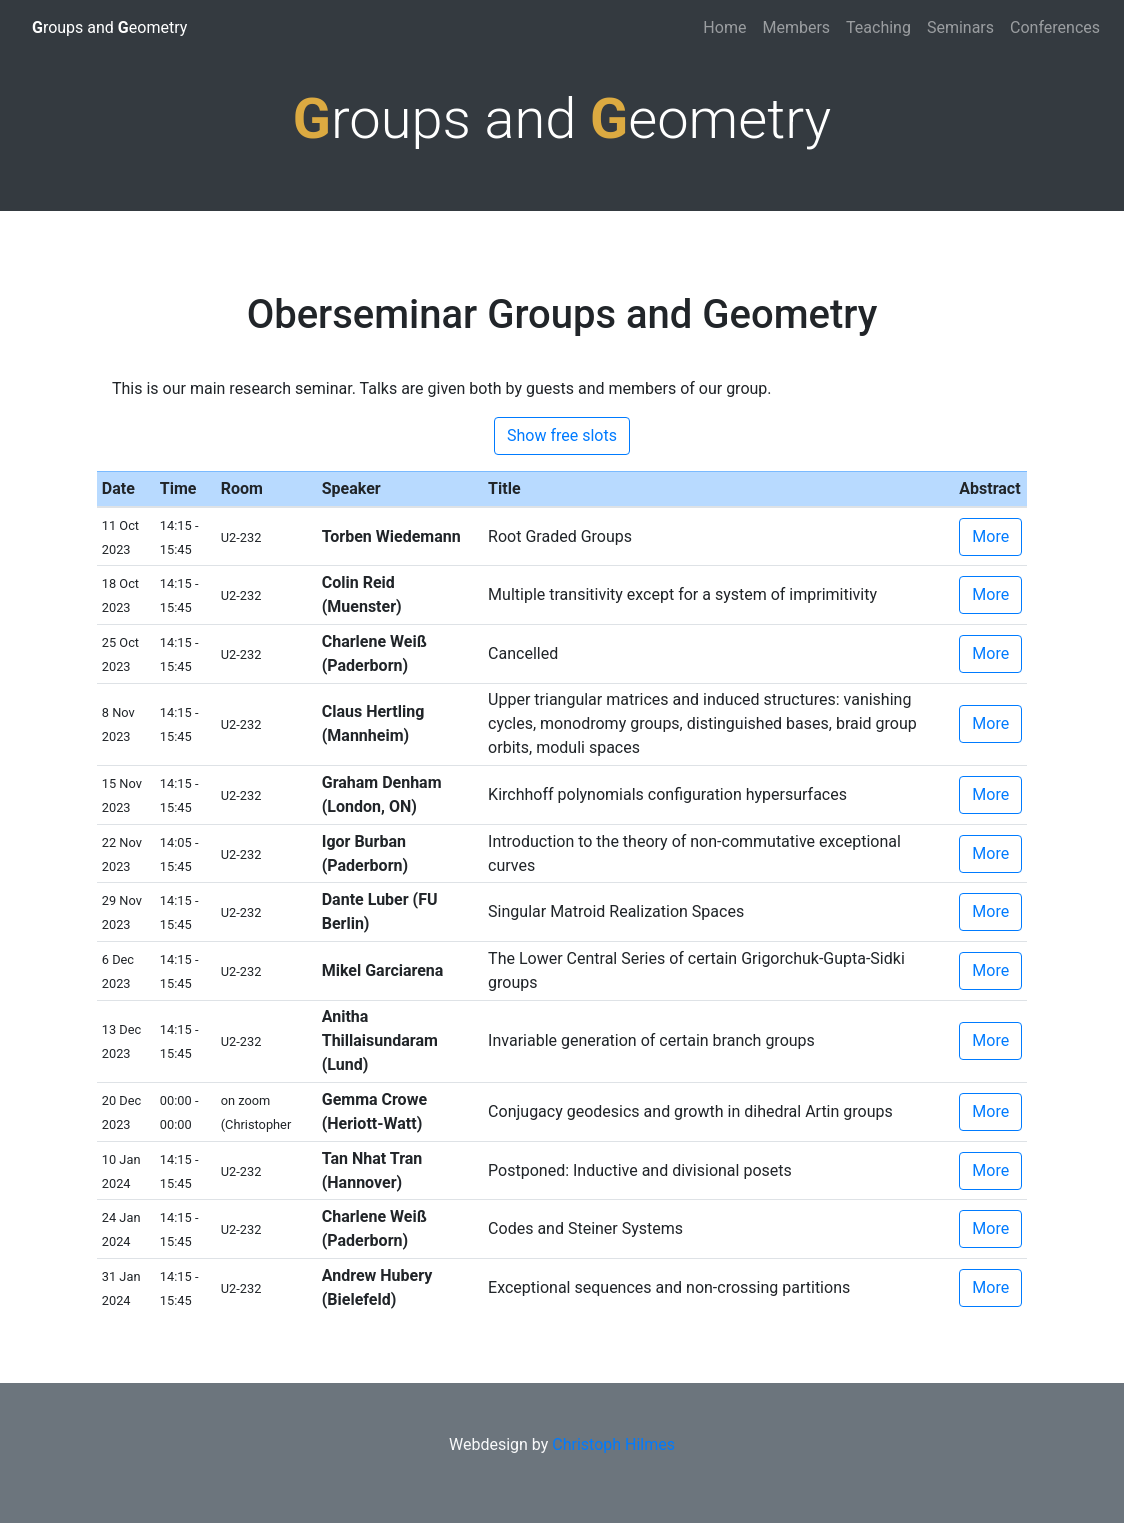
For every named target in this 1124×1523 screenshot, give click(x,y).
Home (724, 27)
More (990, 536)
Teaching (878, 27)
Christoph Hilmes (613, 1444)
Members (796, 27)
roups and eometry (109, 27)
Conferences (1055, 27)
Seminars (960, 27)
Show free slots (562, 435)
